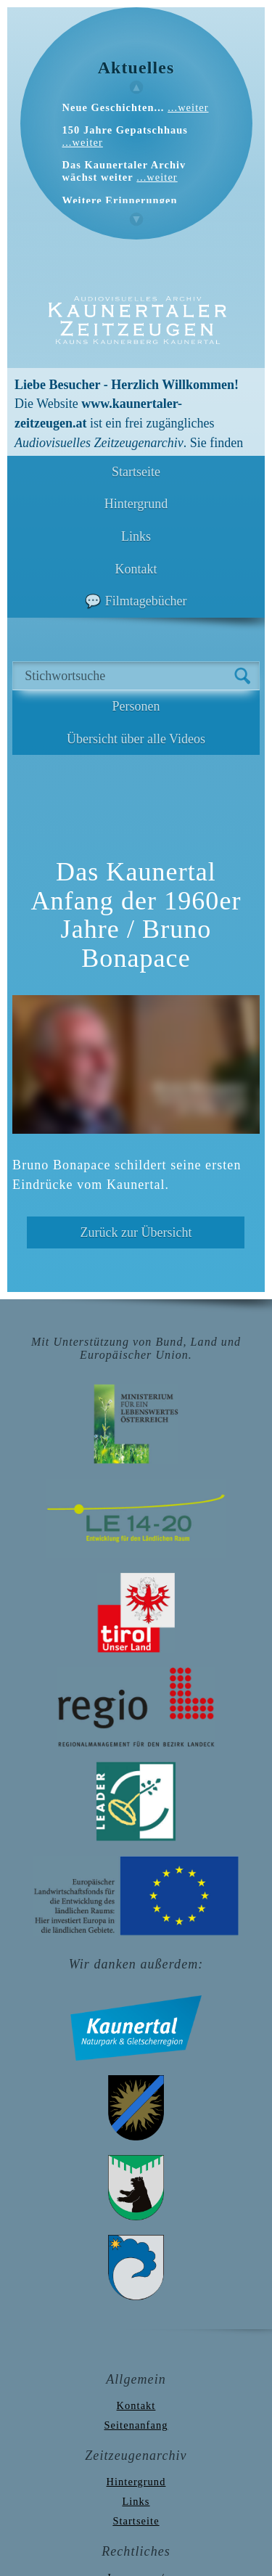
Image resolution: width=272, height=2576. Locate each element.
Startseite (136, 472)
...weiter (188, 107)
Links (136, 536)
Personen (136, 706)
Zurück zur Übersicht (136, 1232)
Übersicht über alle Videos (136, 739)
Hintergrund (136, 503)
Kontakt (136, 569)
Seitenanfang (136, 2425)
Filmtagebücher (146, 601)
